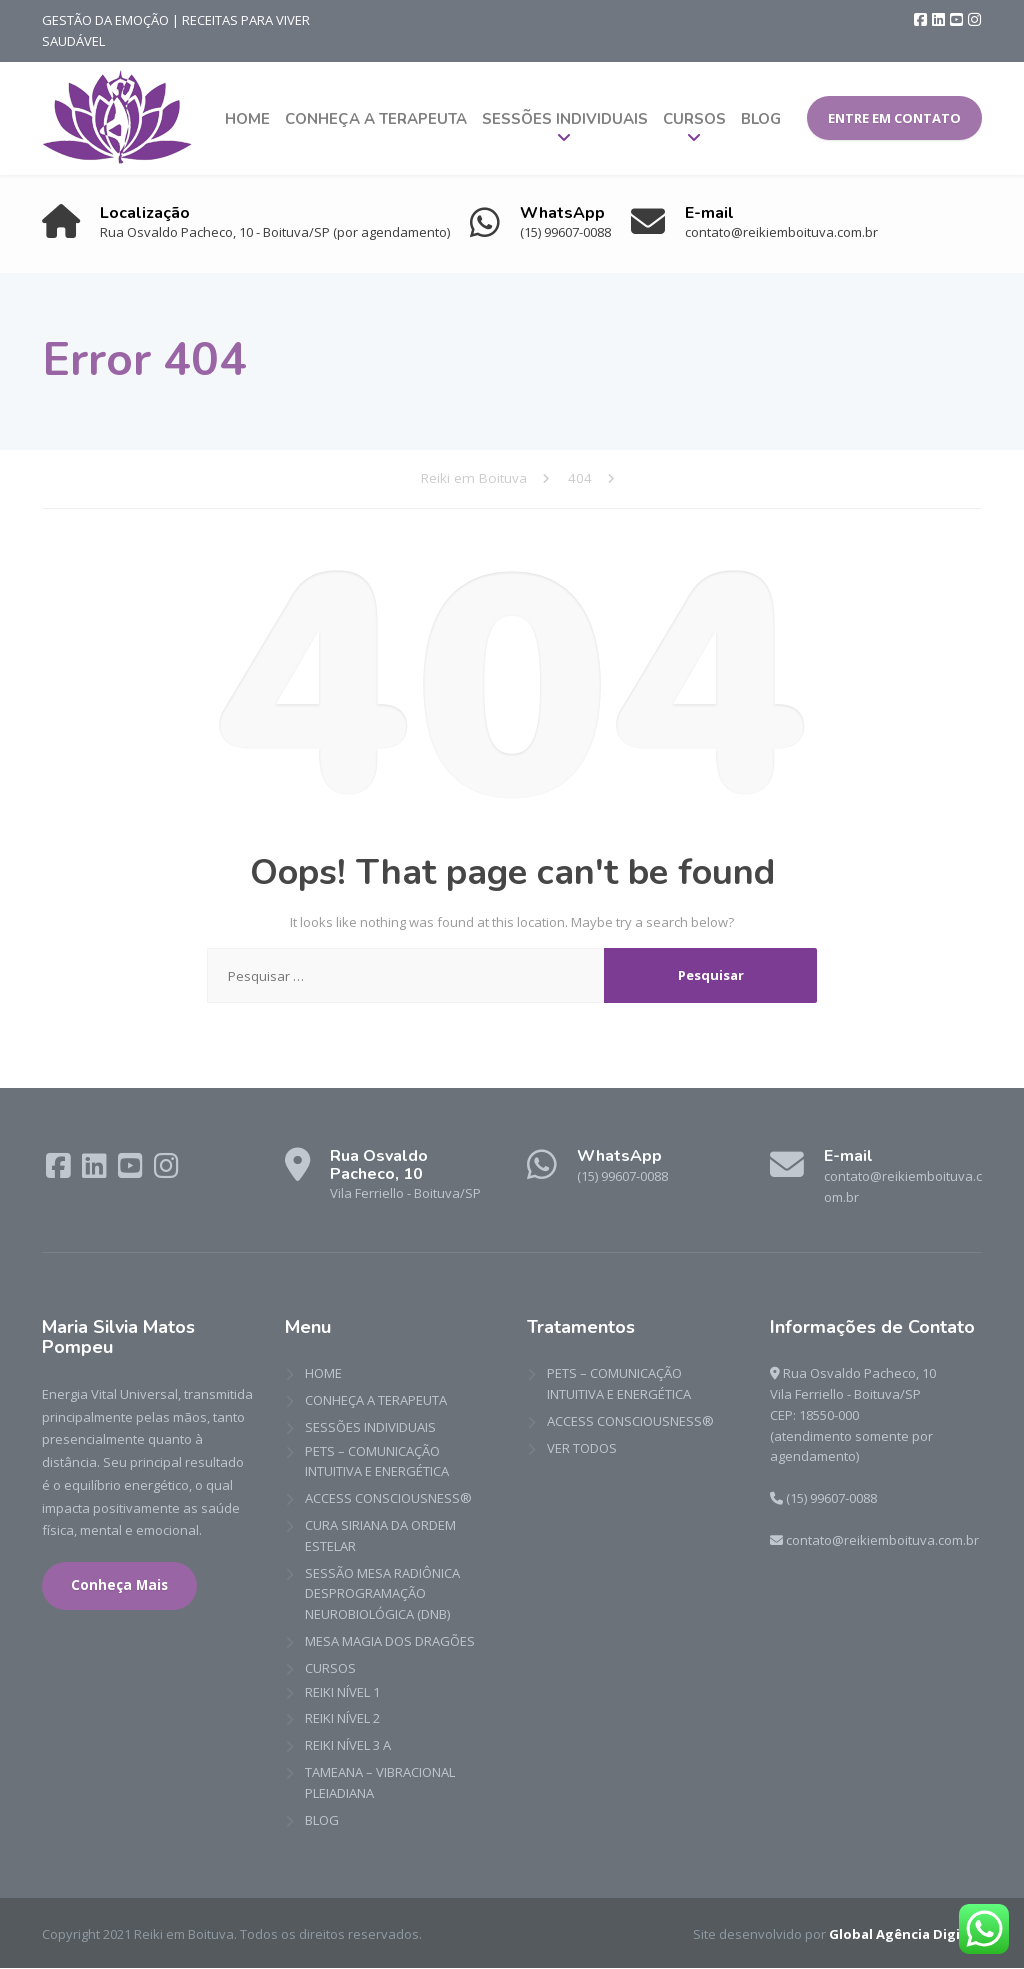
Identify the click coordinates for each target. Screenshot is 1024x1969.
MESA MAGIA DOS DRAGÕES (390, 1642)
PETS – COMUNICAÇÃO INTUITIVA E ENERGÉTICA (377, 1461)
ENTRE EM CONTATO (894, 118)
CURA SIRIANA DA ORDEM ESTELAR (380, 1536)
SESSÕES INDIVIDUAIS (565, 119)
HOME (247, 119)
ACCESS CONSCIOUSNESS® (388, 1499)
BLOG (761, 119)
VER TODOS (582, 1448)
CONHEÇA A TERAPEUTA (376, 119)
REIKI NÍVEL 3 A (348, 1746)
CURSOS (694, 119)
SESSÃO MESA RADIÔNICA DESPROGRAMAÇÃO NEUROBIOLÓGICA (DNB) (382, 1594)
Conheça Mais (119, 1586)
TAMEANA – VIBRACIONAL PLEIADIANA (380, 1783)
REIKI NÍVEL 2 (342, 1719)
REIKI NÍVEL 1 (342, 1692)
